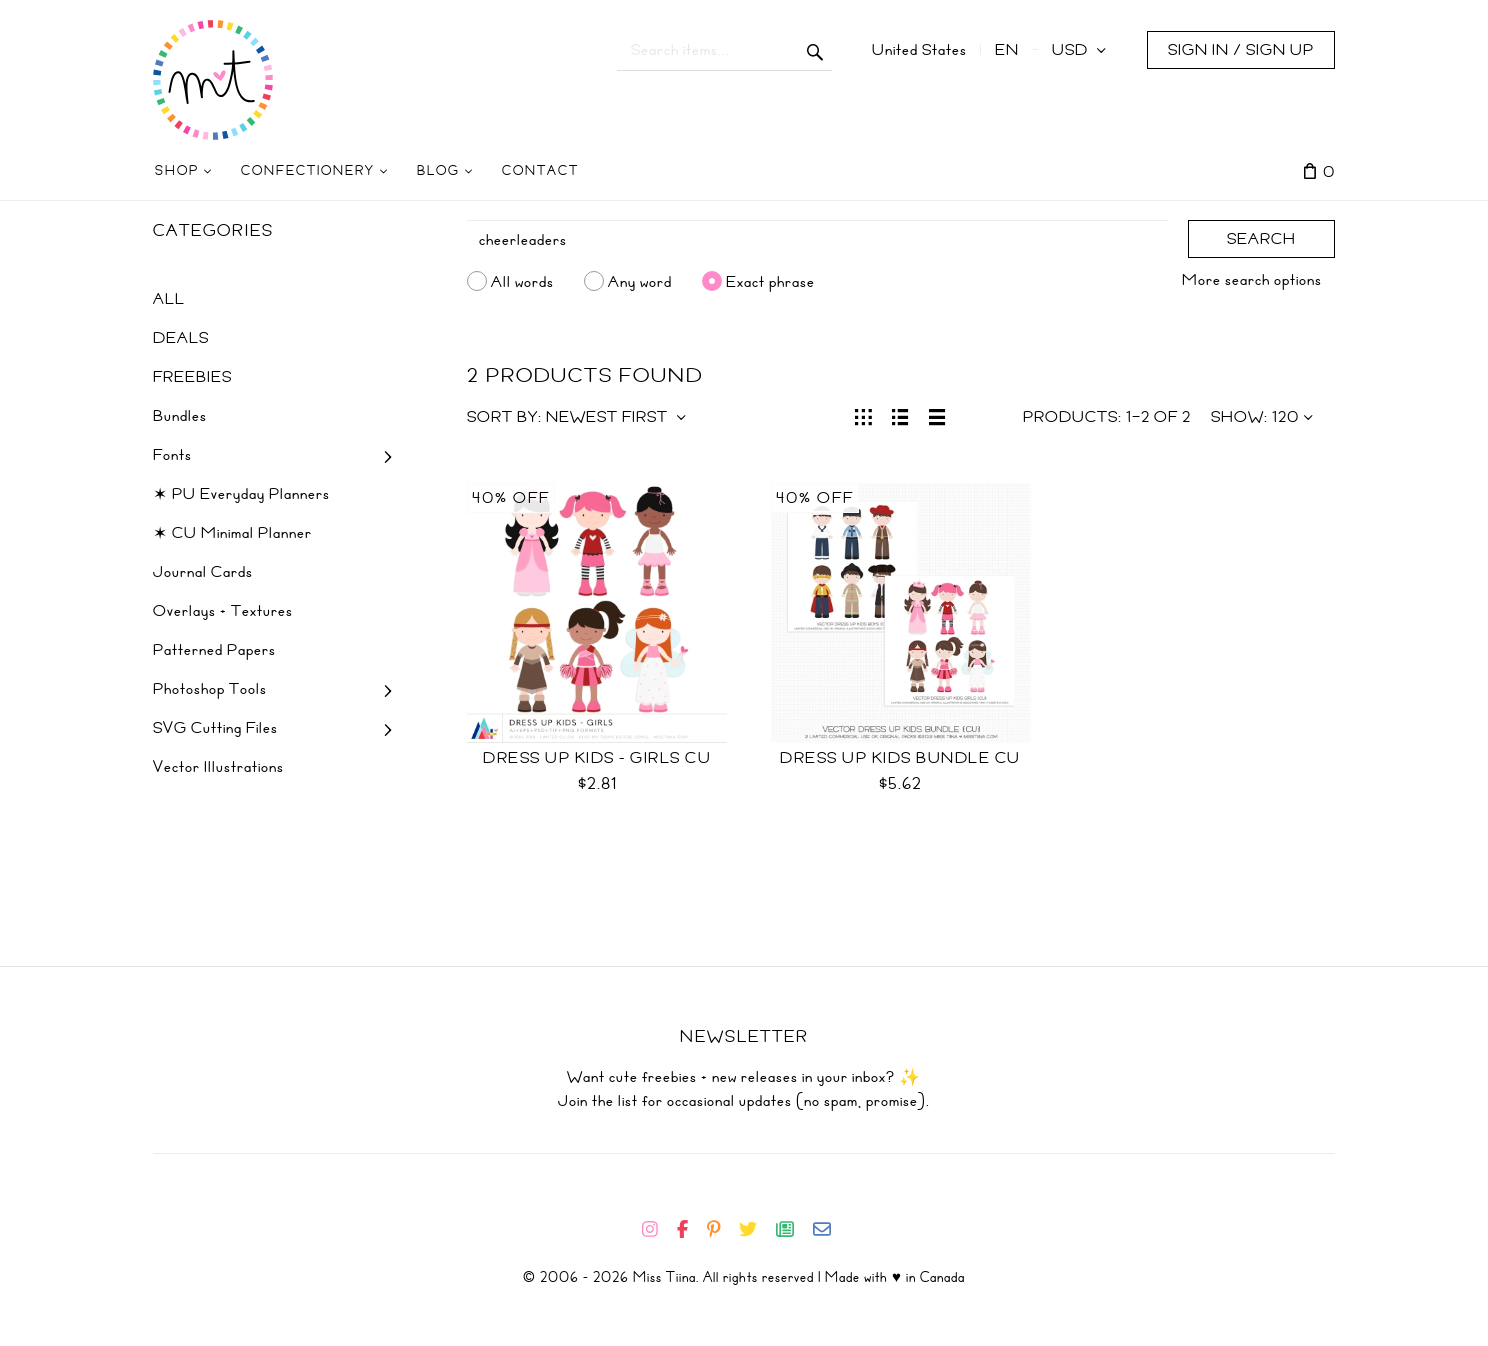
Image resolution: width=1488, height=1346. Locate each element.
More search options (1252, 280)
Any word (640, 281)
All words (522, 281)
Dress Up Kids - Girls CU (597, 758)
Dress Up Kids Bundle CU (900, 758)
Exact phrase (770, 281)
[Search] (818, 240)
